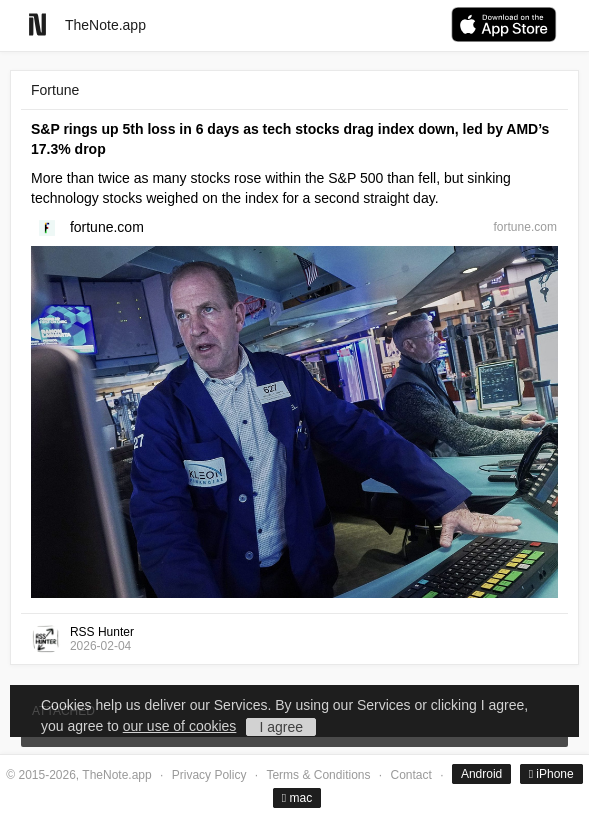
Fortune (55, 90)
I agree (281, 727)
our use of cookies (180, 726)
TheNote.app (105, 25)
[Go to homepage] (37, 24)
